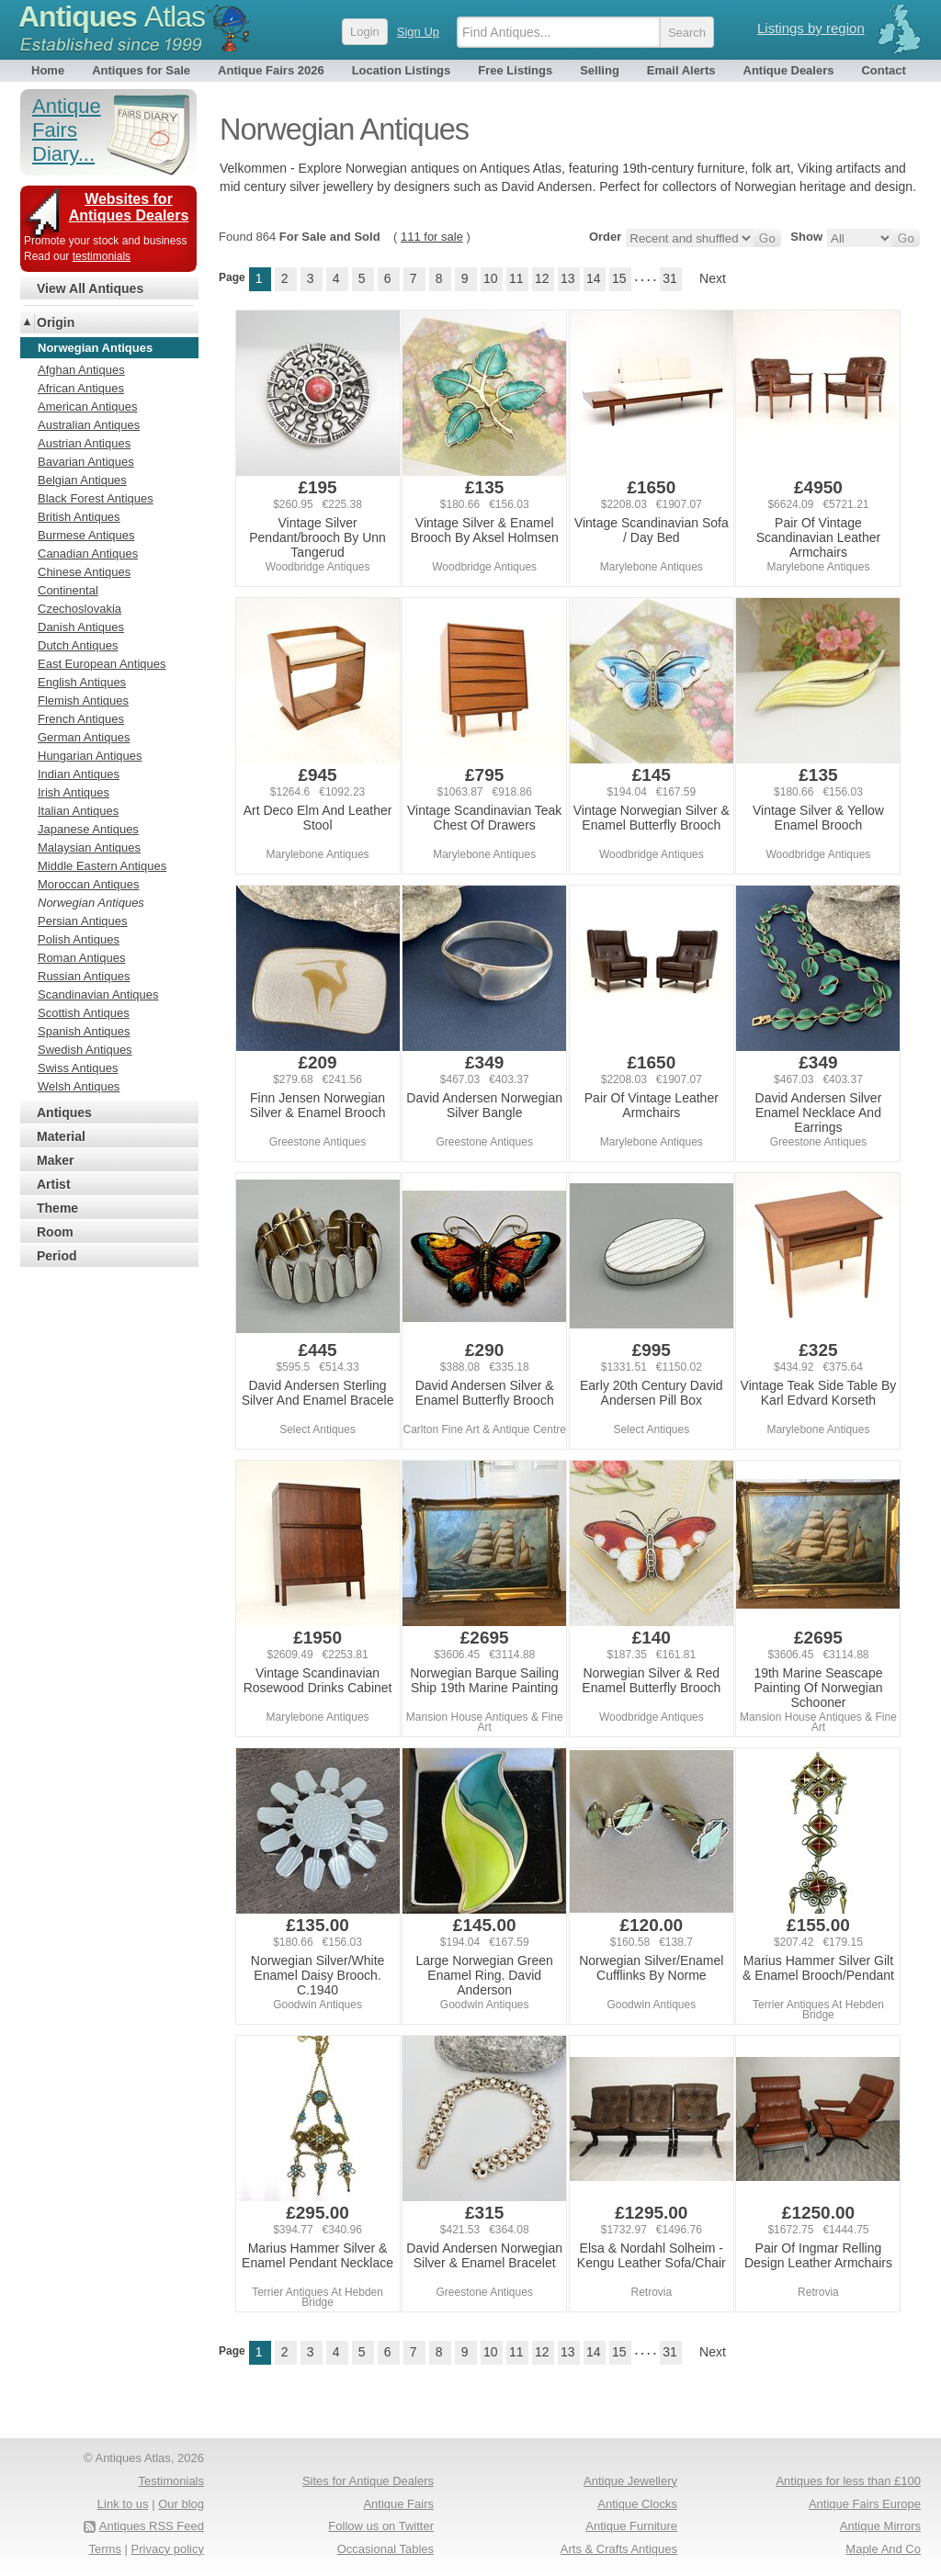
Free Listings (515, 70)
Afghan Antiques (81, 370)
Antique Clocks (637, 2504)
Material (61, 1136)
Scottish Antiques (84, 1013)
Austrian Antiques (84, 443)
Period (57, 1255)
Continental (68, 590)
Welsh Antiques (78, 1086)
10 (490, 278)
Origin (55, 322)
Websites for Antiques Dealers (129, 207)
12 (542, 278)
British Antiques (79, 517)
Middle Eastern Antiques (102, 866)
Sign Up (418, 32)
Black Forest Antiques (95, 498)
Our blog (181, 2504)
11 (516, 278)
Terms (105, 2549)
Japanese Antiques (88, 829)
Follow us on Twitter (381, 2526)
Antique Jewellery (630, 2481)
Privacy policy (167, 2549)
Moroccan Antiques (89, 884)
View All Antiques (90, 288)
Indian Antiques (78, 774)
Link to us (123, 2504)
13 (568, 278)
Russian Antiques (84, 976)
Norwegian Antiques (91, 903)
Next (712, 278)
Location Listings (401, 70)
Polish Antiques (78, 939)
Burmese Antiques (86, 535)
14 (593, 278)
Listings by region (811, 28)
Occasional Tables (385, 2549)
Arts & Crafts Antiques (619, 2549)
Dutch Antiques (78, 645)
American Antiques (87, 406)
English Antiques (82, 682)
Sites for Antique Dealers (368, 2481)
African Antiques (81, 388)
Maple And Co (883, 2549)
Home (47, 70)
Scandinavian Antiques (98, 994)
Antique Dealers (788, 70)
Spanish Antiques (84, 1031)
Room (55, 1232)
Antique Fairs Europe (865, 2504)
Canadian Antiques (88, 553)
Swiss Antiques (78, 1068)
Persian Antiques (83, 921)
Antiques (111, 16)
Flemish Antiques (83, 700)
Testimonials (171, 2481)
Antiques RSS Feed (151, 2526)
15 (619, 278)
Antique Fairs (398, 2504)
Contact (883, 70)
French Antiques (81, 719)
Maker (55, 1160)
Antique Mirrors (880, 2526)
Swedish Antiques (85, 1049)
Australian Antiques (89, 425)
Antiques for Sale (141, 70)
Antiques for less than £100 (848, 2481)
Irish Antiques (73, 792)
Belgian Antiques (82, 480)
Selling (599, 70)
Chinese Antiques (84, 572)
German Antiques (84, 737)
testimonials (101, 256)
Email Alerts (681, 70)
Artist (54, 1184)
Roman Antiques (81, 958)
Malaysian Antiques (89, 847)
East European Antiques (102, 664)
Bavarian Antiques (86, 462)
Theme (57, 1208)
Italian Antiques (78, 811)
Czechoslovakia (79, 609)
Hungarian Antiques (90, 756)
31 (670, 278)
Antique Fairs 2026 (271, 70)
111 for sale (432, 236)
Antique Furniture (631, 2526)
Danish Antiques (81, 627)
